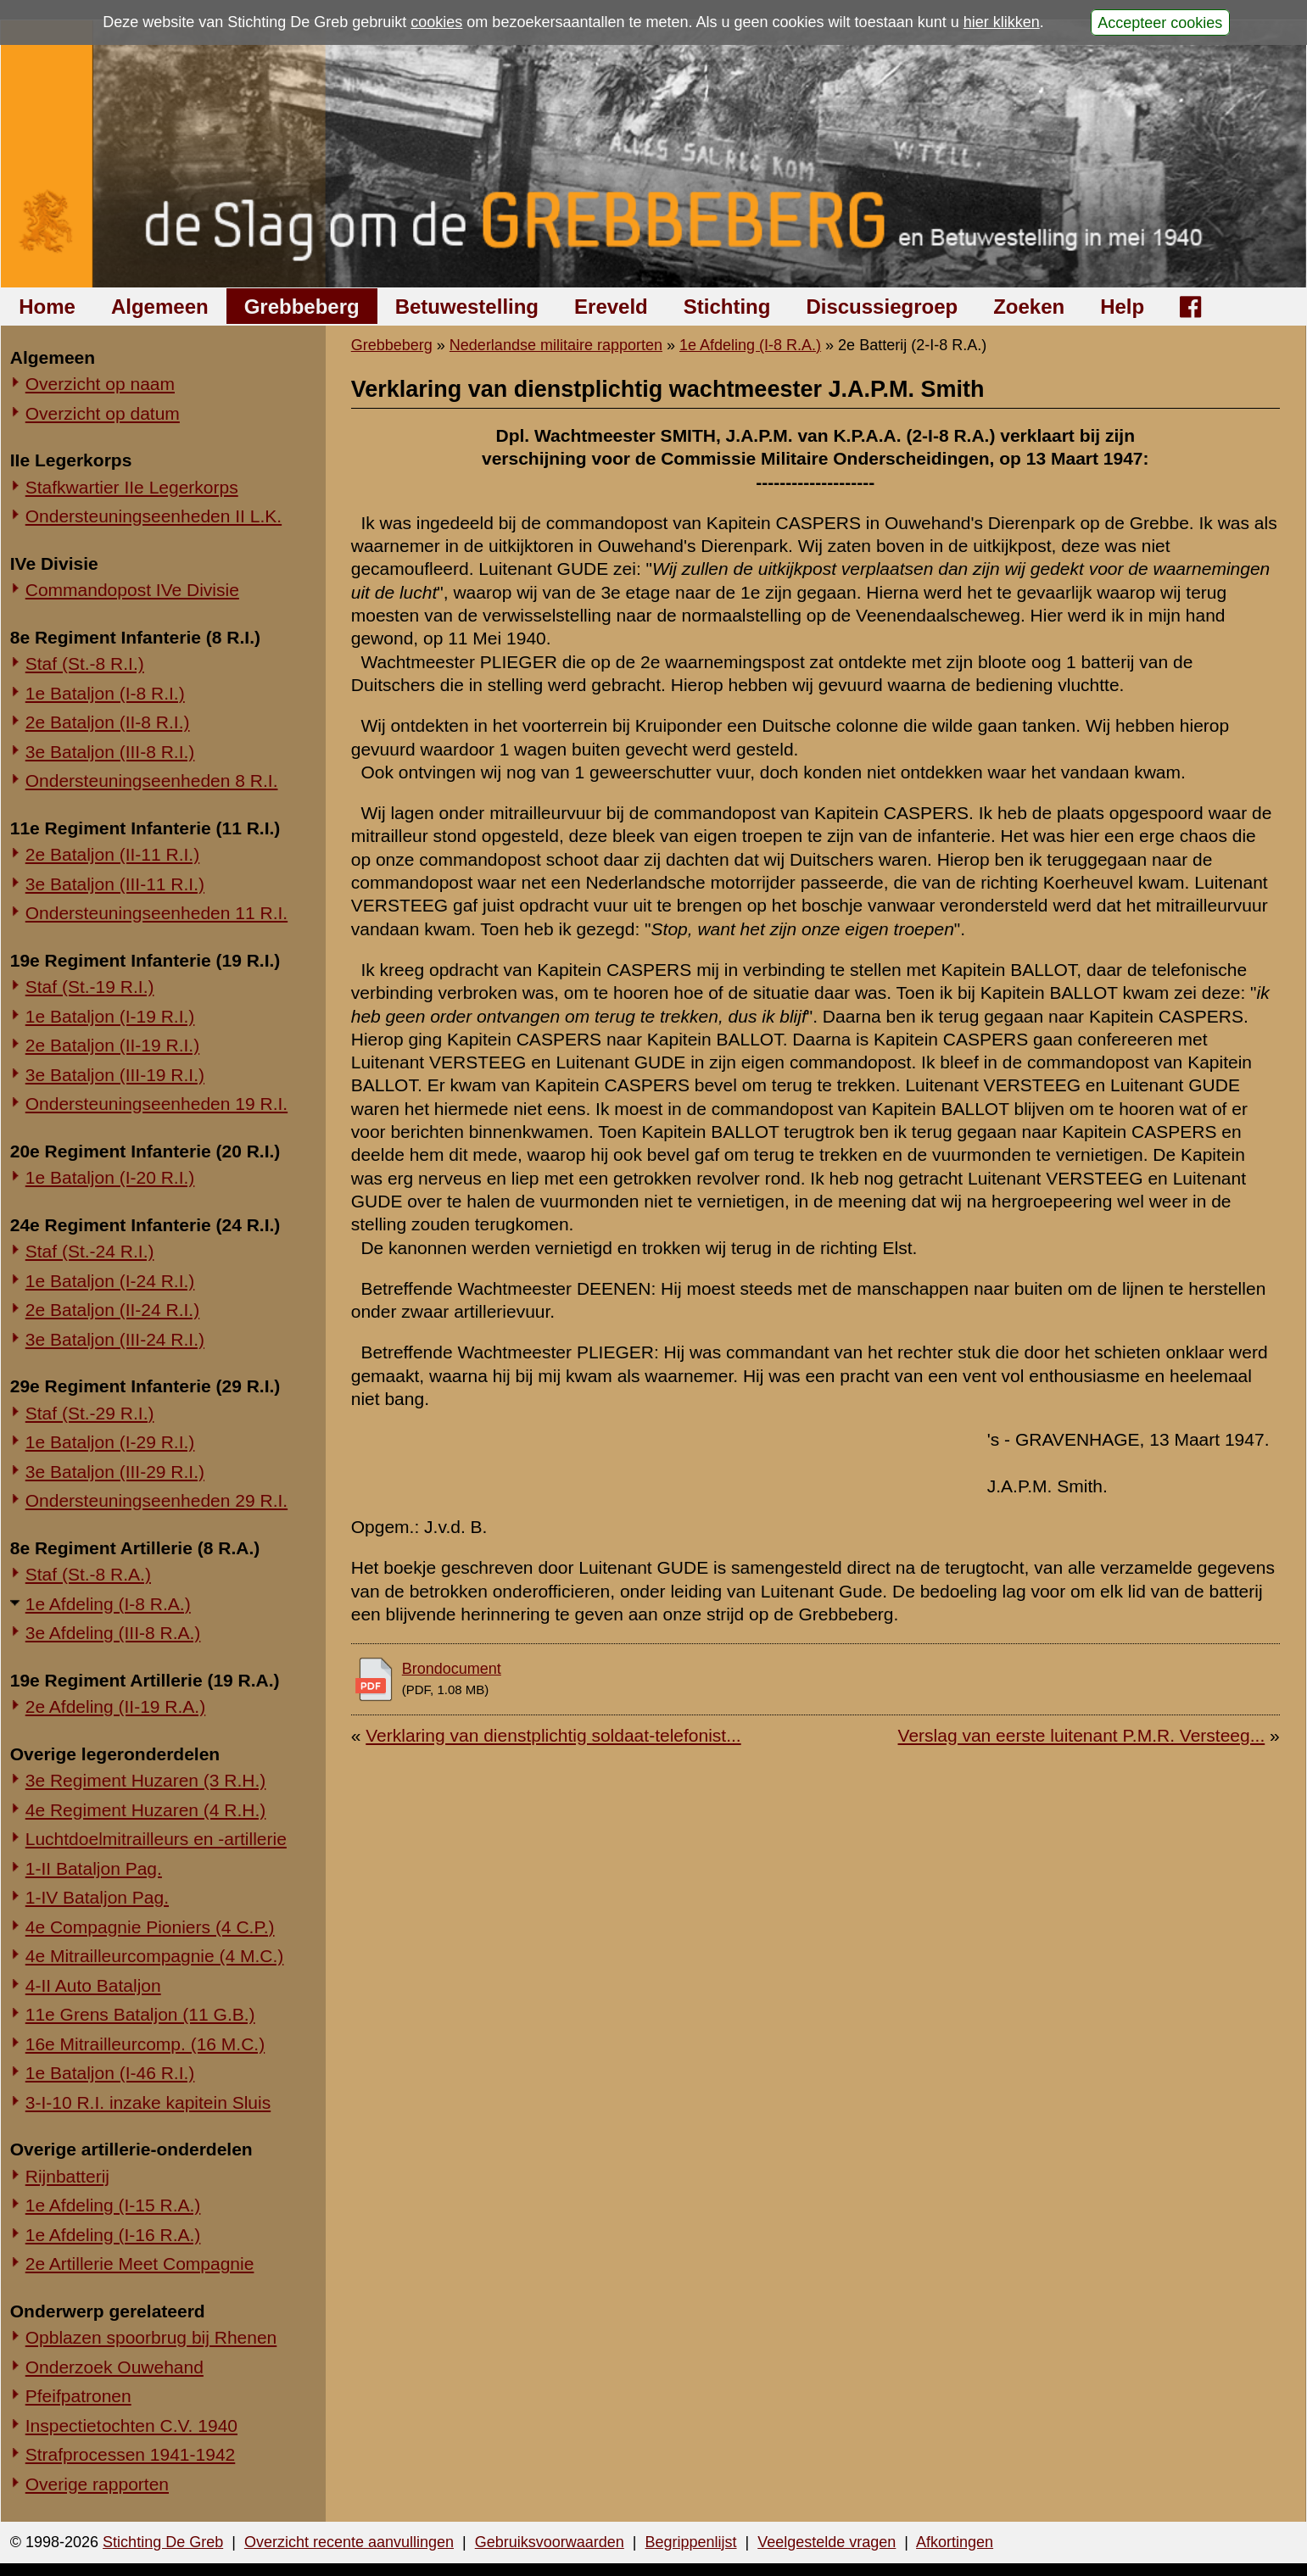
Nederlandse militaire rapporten (556, 345)
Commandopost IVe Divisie (132, 589)
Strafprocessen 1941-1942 (130, 2454)
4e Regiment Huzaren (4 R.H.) (145, 1810)
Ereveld (611, 306)
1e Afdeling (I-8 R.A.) (108, 1604)
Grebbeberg (302, 306)
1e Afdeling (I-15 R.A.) (113, 2205)
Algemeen (160, 306)
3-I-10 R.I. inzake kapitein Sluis (148, 2102)
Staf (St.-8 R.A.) (88, 1574)
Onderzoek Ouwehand (114, 2367)
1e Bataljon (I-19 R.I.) (110, 1016)
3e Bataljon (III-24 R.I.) (114, 1339)
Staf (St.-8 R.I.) (84, 663)
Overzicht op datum (102, 413)
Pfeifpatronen (78, 2396)
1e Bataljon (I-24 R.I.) (110, 1281)
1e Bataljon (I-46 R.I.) (110, 2073)
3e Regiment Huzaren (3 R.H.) (145, 1780)
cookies (436, 22)
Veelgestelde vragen (826, 2542)
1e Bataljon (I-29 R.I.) (110, 1442)
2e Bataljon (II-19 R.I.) (112, 1045)
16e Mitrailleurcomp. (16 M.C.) (145, 2044)
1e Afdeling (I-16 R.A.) (113, 2234)
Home (47, 306)
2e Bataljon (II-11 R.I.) (112, 854)
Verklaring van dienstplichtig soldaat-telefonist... (553, 1735)
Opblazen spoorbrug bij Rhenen (151, 2337)
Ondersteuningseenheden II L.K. (153, 516)
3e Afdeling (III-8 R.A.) (113, 1632)
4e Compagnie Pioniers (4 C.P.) (150, 1927)
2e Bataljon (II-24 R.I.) (112, 1309)
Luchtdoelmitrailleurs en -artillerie (156, 1838)
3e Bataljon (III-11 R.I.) (114, 884)
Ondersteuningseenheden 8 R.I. (151, 780)
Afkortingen (954, 2542)
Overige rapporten (97, 2484)
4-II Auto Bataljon (93, 1985)
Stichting (727, 306)
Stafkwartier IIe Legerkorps (131, 487)
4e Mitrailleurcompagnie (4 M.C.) (154, 1955)
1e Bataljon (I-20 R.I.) (110, 1177)
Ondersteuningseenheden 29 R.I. (156, 1500)
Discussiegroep (882, 306)
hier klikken (1001, 22)
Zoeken (1028, 306)
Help (1122, 306)
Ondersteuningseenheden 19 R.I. (156, 1103)
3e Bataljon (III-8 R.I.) (110, 751)
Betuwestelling (467, 306)
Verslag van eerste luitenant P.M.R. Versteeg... (1081, 1735)
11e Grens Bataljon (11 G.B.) (140, 2014)
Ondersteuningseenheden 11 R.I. (156, 913)
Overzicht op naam (100, 383)
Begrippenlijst (690, 2542)
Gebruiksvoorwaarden (549, 2542)
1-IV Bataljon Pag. (97, 1897)
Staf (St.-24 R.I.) (89, 1251)
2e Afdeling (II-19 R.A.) (115, 1706)
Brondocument (451, 1668)
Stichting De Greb (163, 2542)
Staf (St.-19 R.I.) (89, 986)
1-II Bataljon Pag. (93, 1868)
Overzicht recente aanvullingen (349, 2542)
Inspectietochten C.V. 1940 (131, 2425)
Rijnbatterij (67, 2176)
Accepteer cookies (1160, 22)
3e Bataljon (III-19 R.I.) (114, 1074)
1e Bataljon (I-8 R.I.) (105, 693)
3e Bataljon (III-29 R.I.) (114, 1471)
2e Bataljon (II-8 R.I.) (107, 722)
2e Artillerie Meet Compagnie (139, 2263)
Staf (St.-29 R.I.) (89, 1413)
